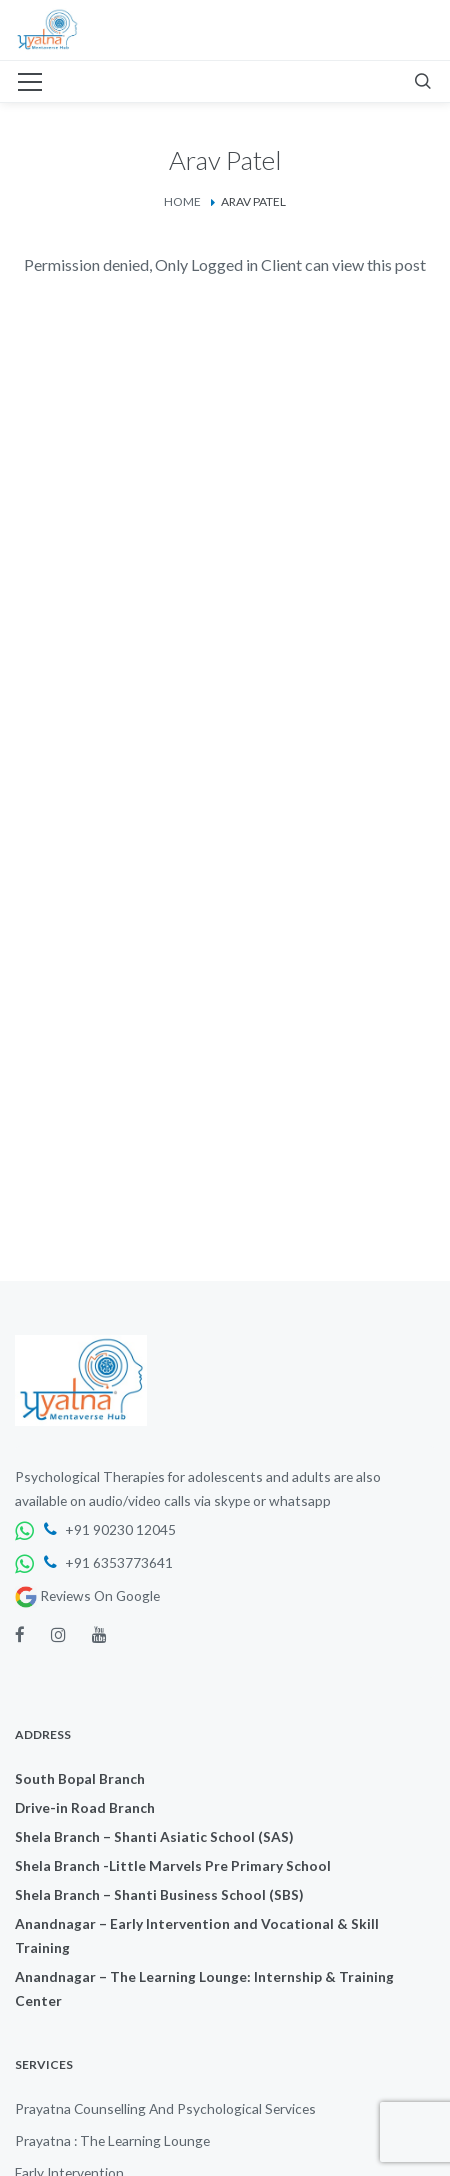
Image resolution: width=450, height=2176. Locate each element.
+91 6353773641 (108, 1562)
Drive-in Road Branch (85, 1807)
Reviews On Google (87, 1595)
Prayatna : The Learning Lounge (112, 2140)
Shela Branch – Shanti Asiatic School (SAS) (154, 1836)
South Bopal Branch (80, 1778)
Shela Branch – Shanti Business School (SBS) (159, 1894)
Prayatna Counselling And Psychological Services (165, 2108)
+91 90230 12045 (110, 1529)
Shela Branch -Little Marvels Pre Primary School (173, 1865)
